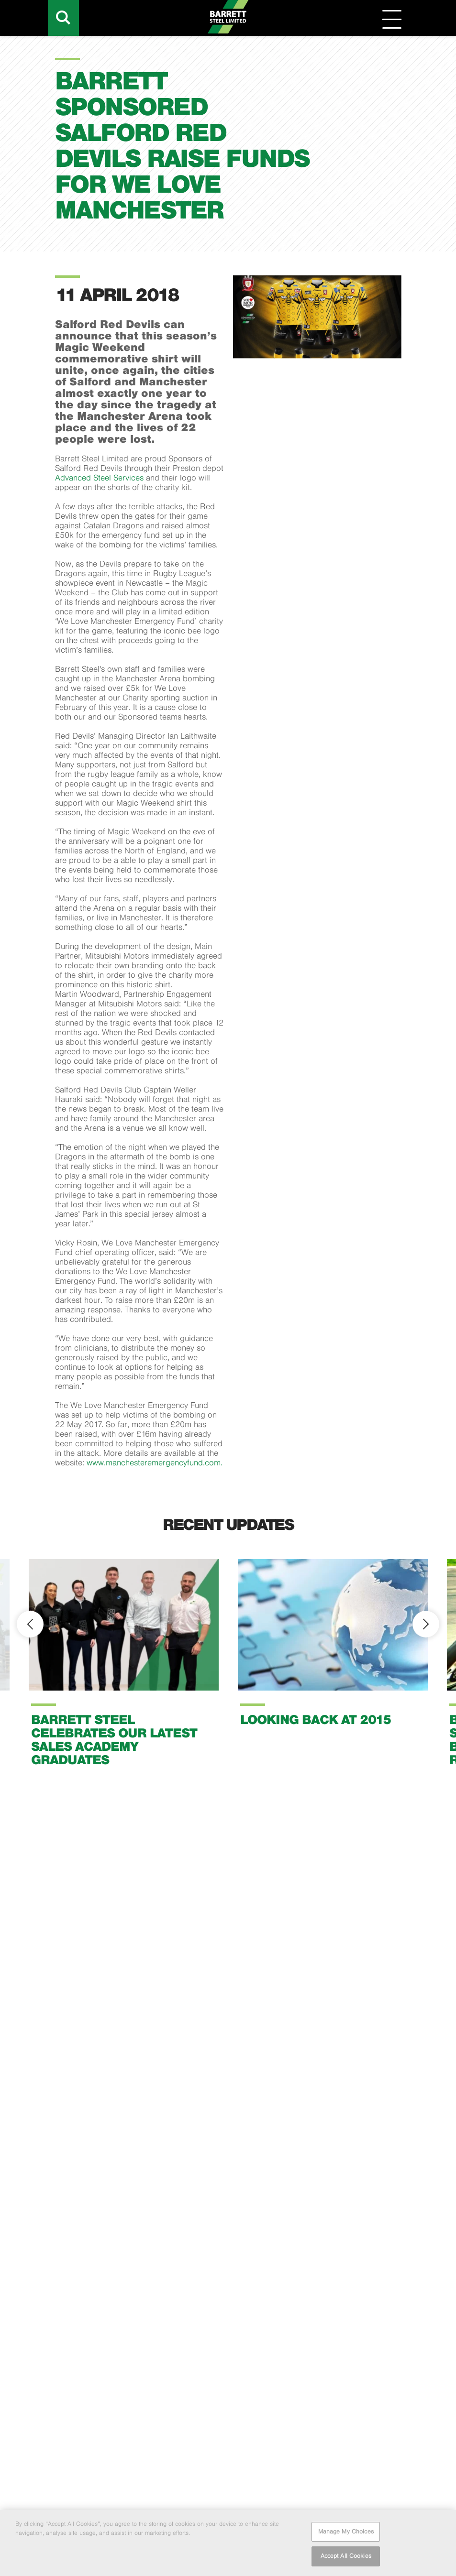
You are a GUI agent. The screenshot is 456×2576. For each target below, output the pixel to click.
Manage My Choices (346, 2534)
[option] (123, 1670)
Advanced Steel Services (100, 477)
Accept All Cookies (346, 2559)
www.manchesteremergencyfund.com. (154, 1462)
